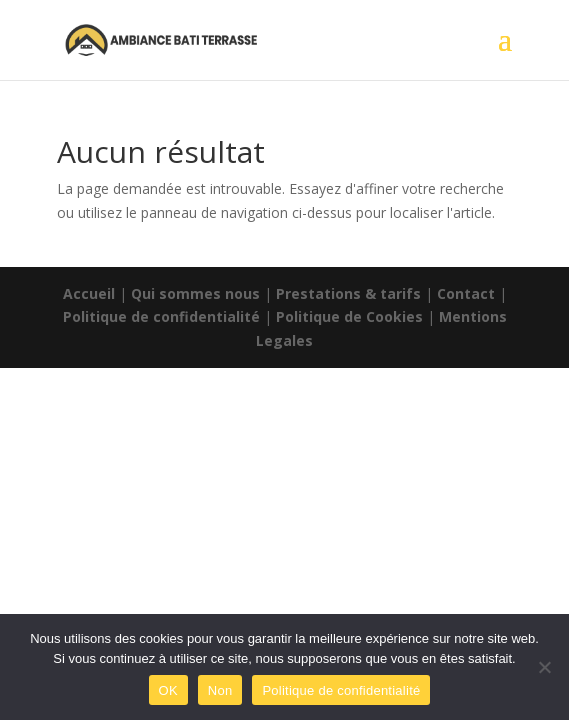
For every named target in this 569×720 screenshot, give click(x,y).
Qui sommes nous (195, 293)
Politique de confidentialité (161, 316)
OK (168, 690)
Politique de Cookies (349, 316)
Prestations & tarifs (348, 293)
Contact (466, 293)
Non (220, 690)
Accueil (89, 293)
